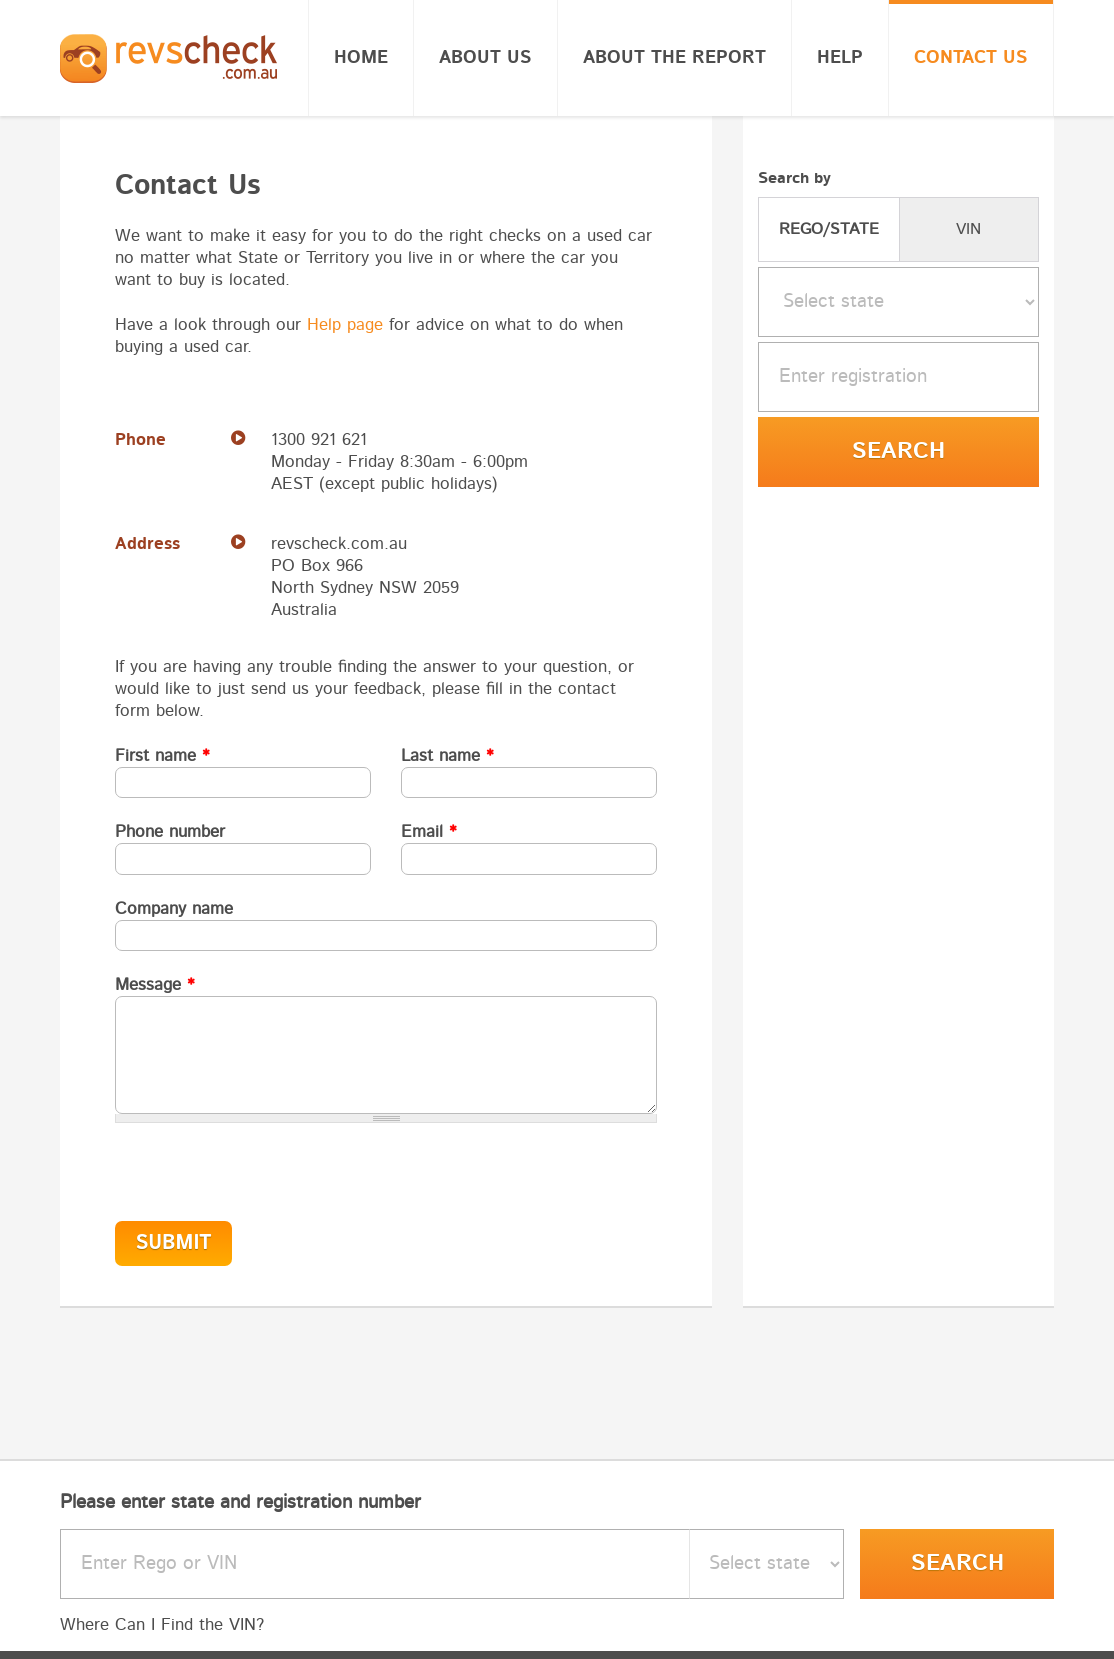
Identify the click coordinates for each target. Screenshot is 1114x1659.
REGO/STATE (829, 229)
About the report (674, 58)
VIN (968, 229)
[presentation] (252, 1162)
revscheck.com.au (339, 543)
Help (840, 58)
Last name (447, 755)
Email (429, 831)
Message (155, 984)
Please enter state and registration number (240, 1502)
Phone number (170, 831)
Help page (345, 324)
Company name (174, 908)
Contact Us (971, 58)
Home (361, 58)
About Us (485, 58)
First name (162, 755)
